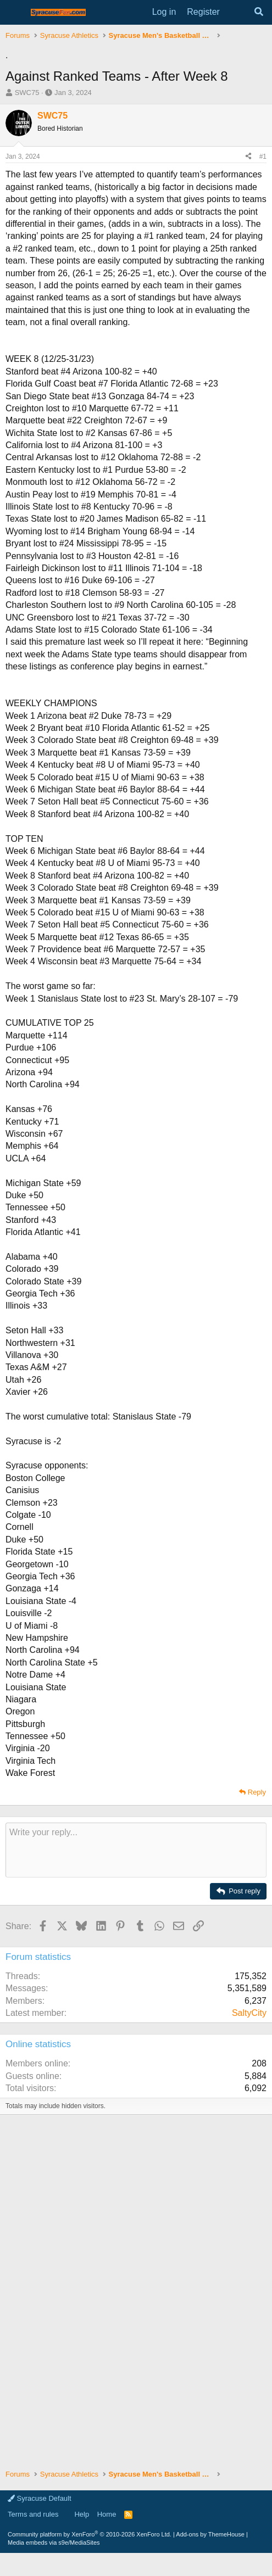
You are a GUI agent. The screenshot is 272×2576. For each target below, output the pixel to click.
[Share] (248, 156)
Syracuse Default (39, 2498)
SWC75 (27, 92)
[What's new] (236, 12)
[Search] (258, 12)
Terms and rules (33, 2514)
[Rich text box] (136, 1850)
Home (106, 2514)
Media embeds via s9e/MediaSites (54, 2542)
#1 (263, 156)
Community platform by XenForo (89, 2534)
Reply (257, 1792)
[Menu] (15, 13)
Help (81, 2514)
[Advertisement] (136, 2202)
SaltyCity (249, 2013)
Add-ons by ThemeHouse (210, 2534)
